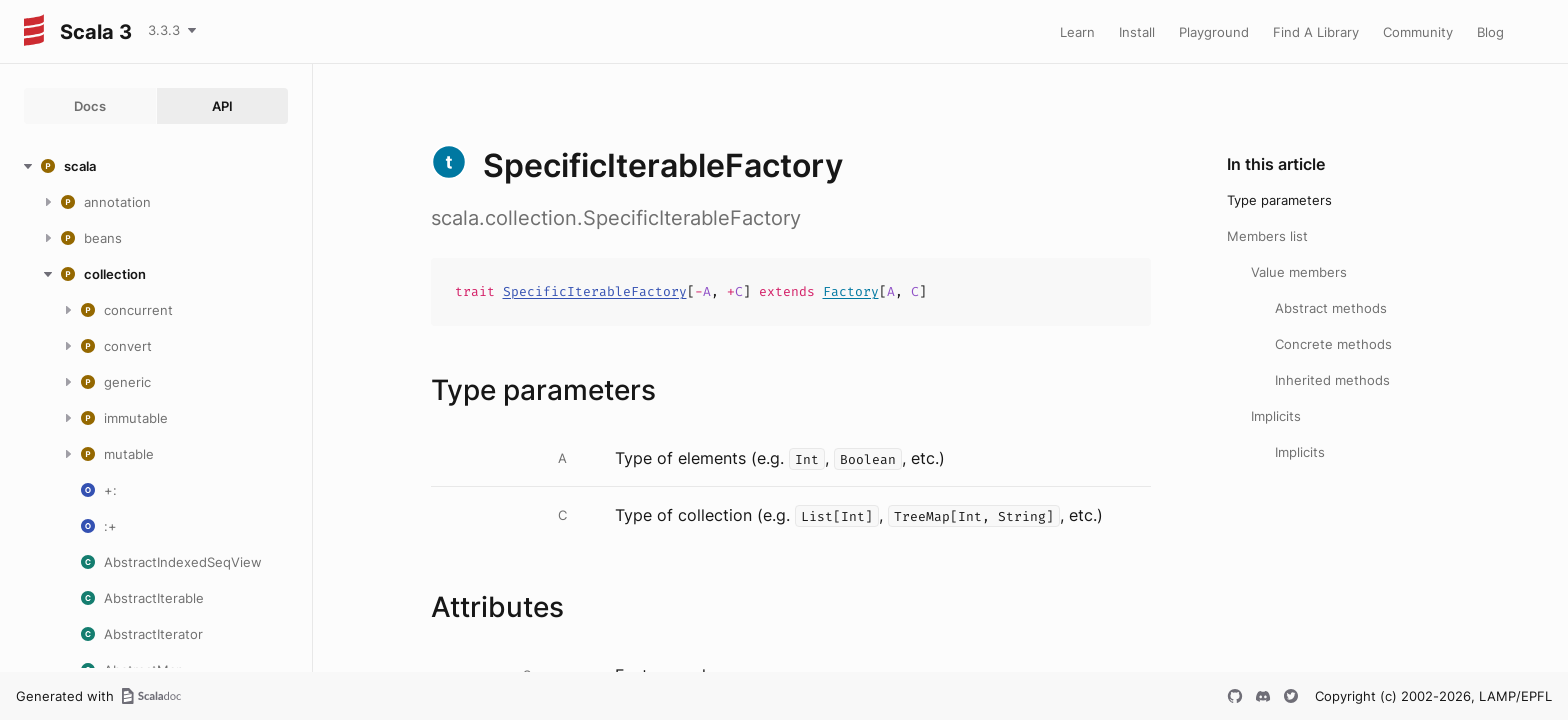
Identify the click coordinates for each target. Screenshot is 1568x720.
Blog (1490, 32)
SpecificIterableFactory (595, 291)
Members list (1267, 236)
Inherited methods (1332, 380)
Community (1418, 32)
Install (1137, 32)
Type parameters (1279, 200)
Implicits (1276, 416)
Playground (1214, 32)
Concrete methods (1333, 344)
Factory (851, 291)
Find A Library (1316, 32)
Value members (1299, 272)
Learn (1077, 32)
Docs (90, 106)
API (222, 106)
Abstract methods (1331, 308)
